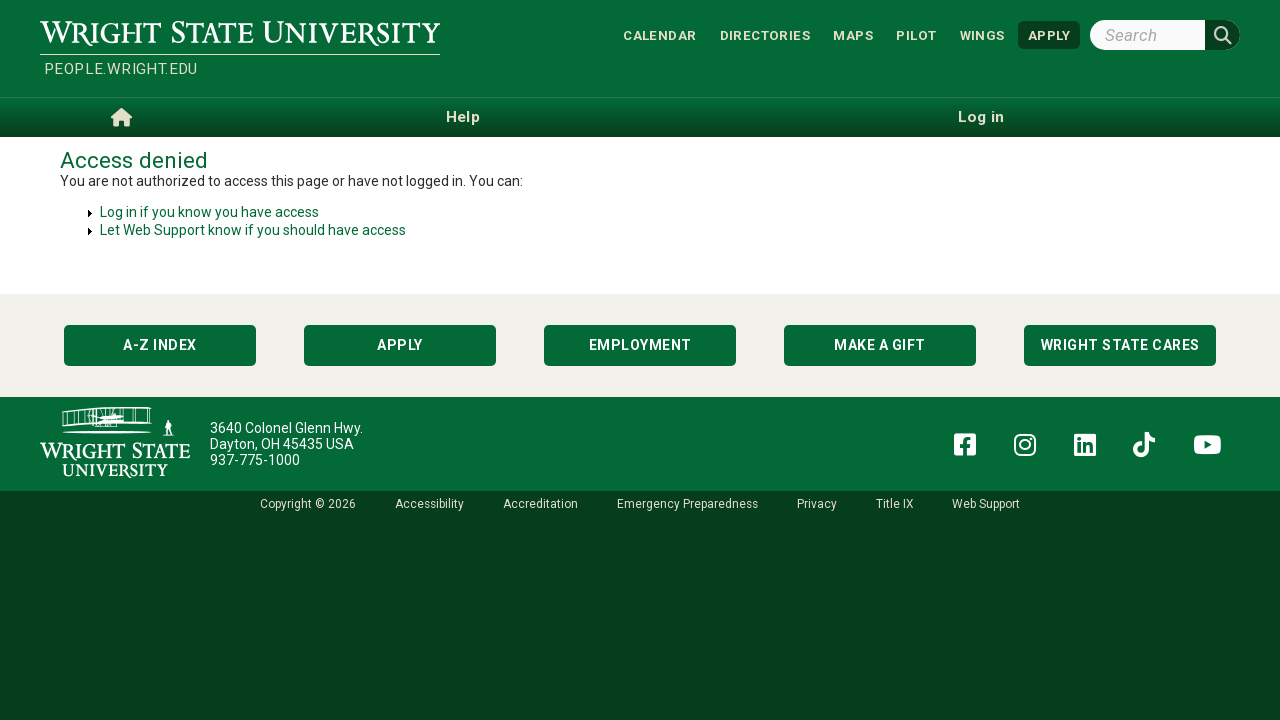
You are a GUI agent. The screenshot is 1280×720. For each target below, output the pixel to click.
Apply (400, 345)
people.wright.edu (121, 69)
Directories (765, 34)
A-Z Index (160, 345)
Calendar (659, 34)
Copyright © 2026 (308, 504)
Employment (640, 345)
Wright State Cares (1120, 345)
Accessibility (429, 504)
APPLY (1049, 34)
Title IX (894, 504)
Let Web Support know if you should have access (253, 230)
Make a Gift (880, 345)
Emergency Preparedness (687, 504)
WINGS (982, 34)
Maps (853, 34)
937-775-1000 (255, 460)
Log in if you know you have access (209, 212)
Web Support (986, 504)
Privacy (817, 504)
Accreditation (540, 504)
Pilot (916, 34)
